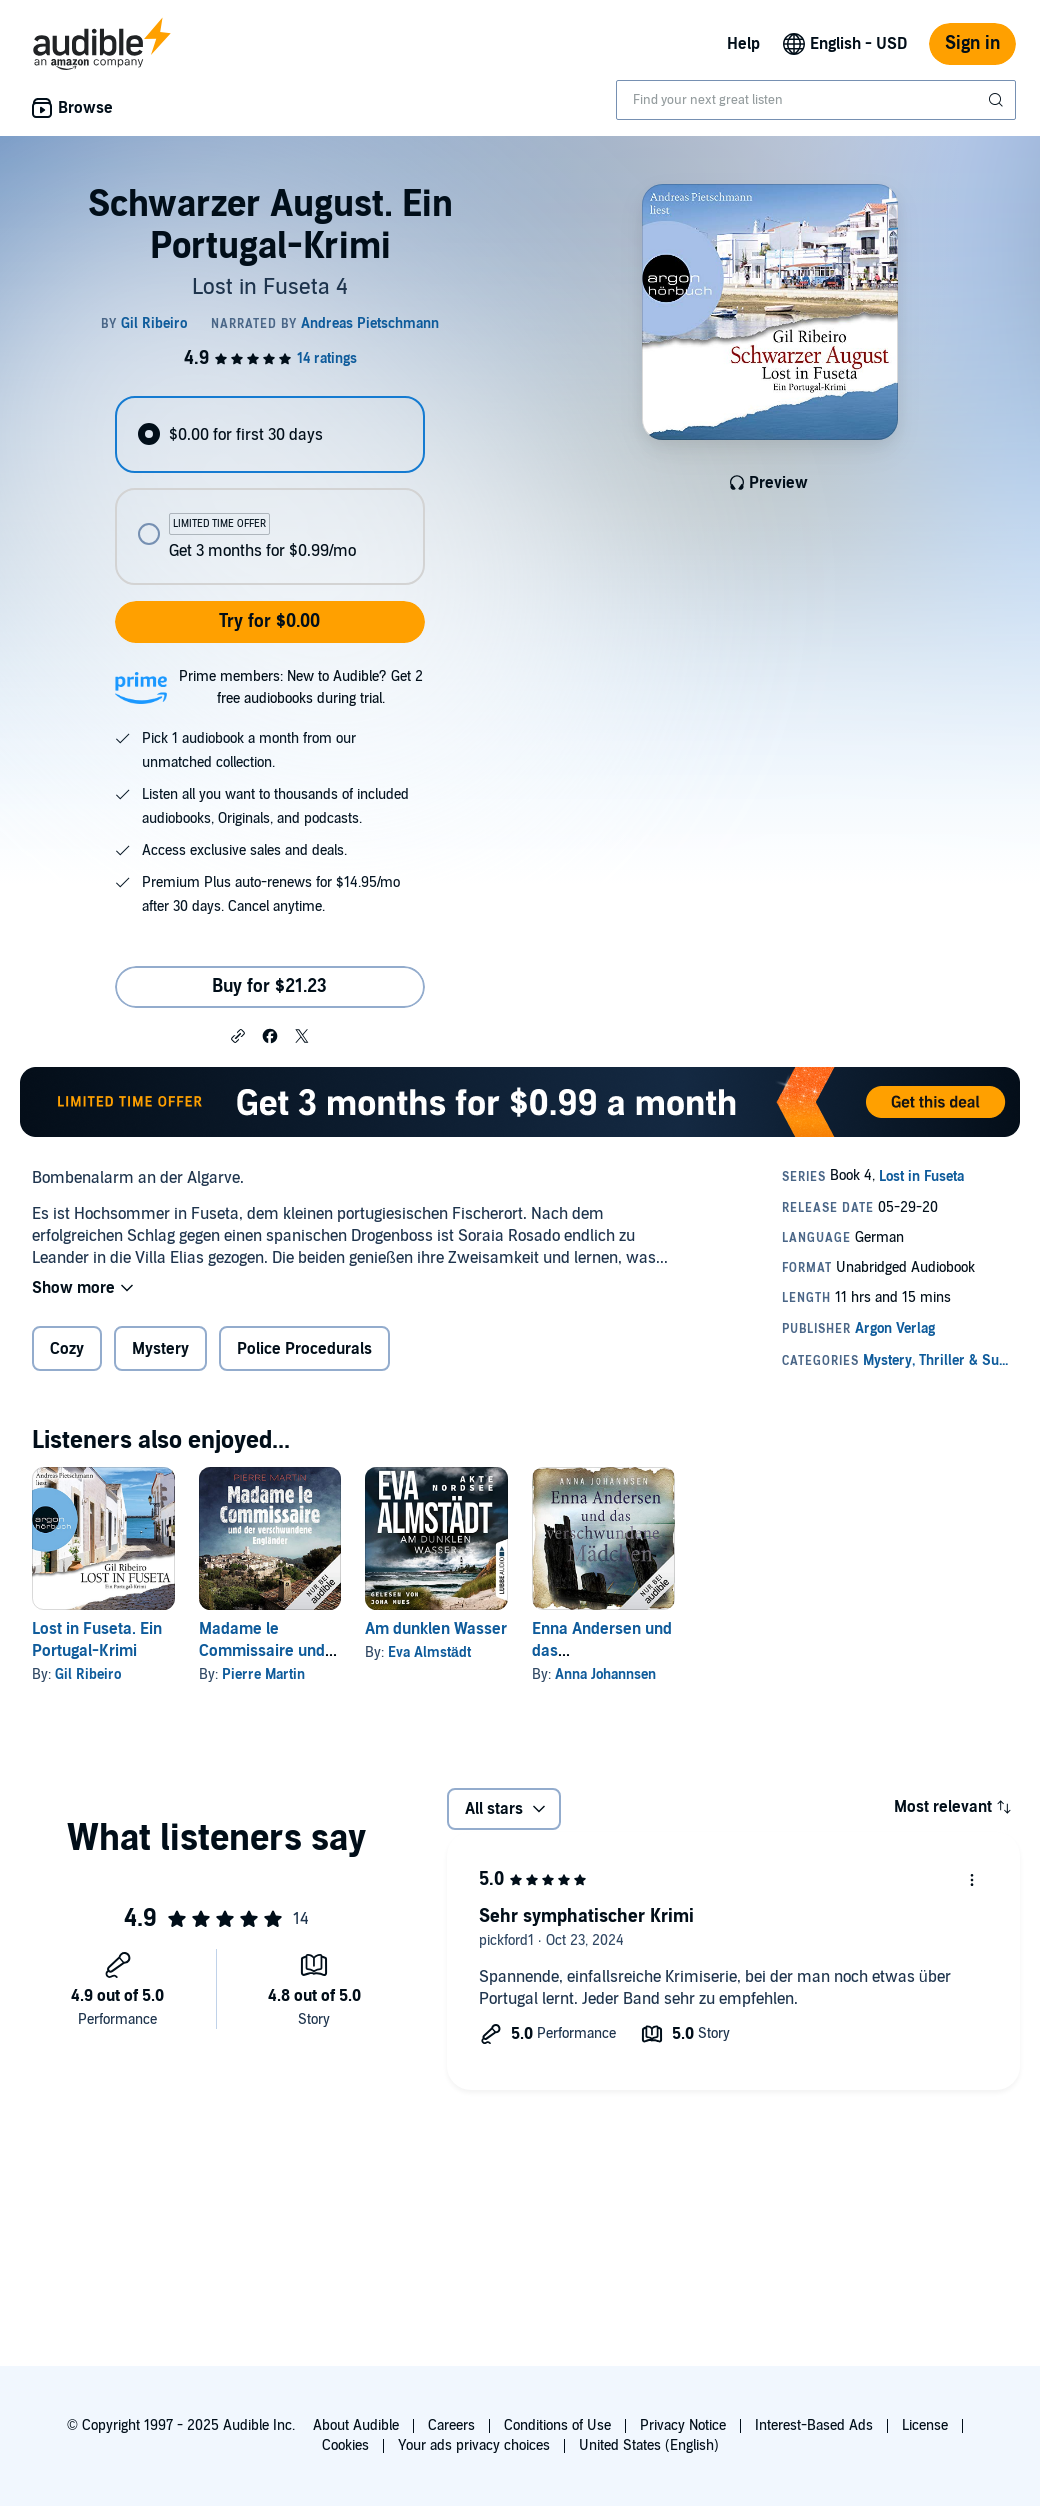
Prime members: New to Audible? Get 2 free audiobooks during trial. (301, 687)
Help (743, 44)
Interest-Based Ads (814, 2425)
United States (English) (649, 2445)
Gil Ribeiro (88, 1674)
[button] (238, 1035)
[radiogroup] (269, 490)
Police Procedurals (304, 1349)
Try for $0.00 (269, 621)
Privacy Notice (683, 2425)
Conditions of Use (557, 2425)
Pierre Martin (263, 1674)
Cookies (345, 2445)
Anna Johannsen (605, 1674)
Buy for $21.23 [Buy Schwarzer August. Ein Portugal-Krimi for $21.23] (269, 986)
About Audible (356, 2425)
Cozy (67, 1349)
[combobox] (816, 100)
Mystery (160, 1349)
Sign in (972, 43)
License (925, 2425)
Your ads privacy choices (474, 2445)
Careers (451, 2425)
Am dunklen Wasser (436, 1629)
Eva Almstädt (429, 1652)
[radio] (269, 434)
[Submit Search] (998, 100)
